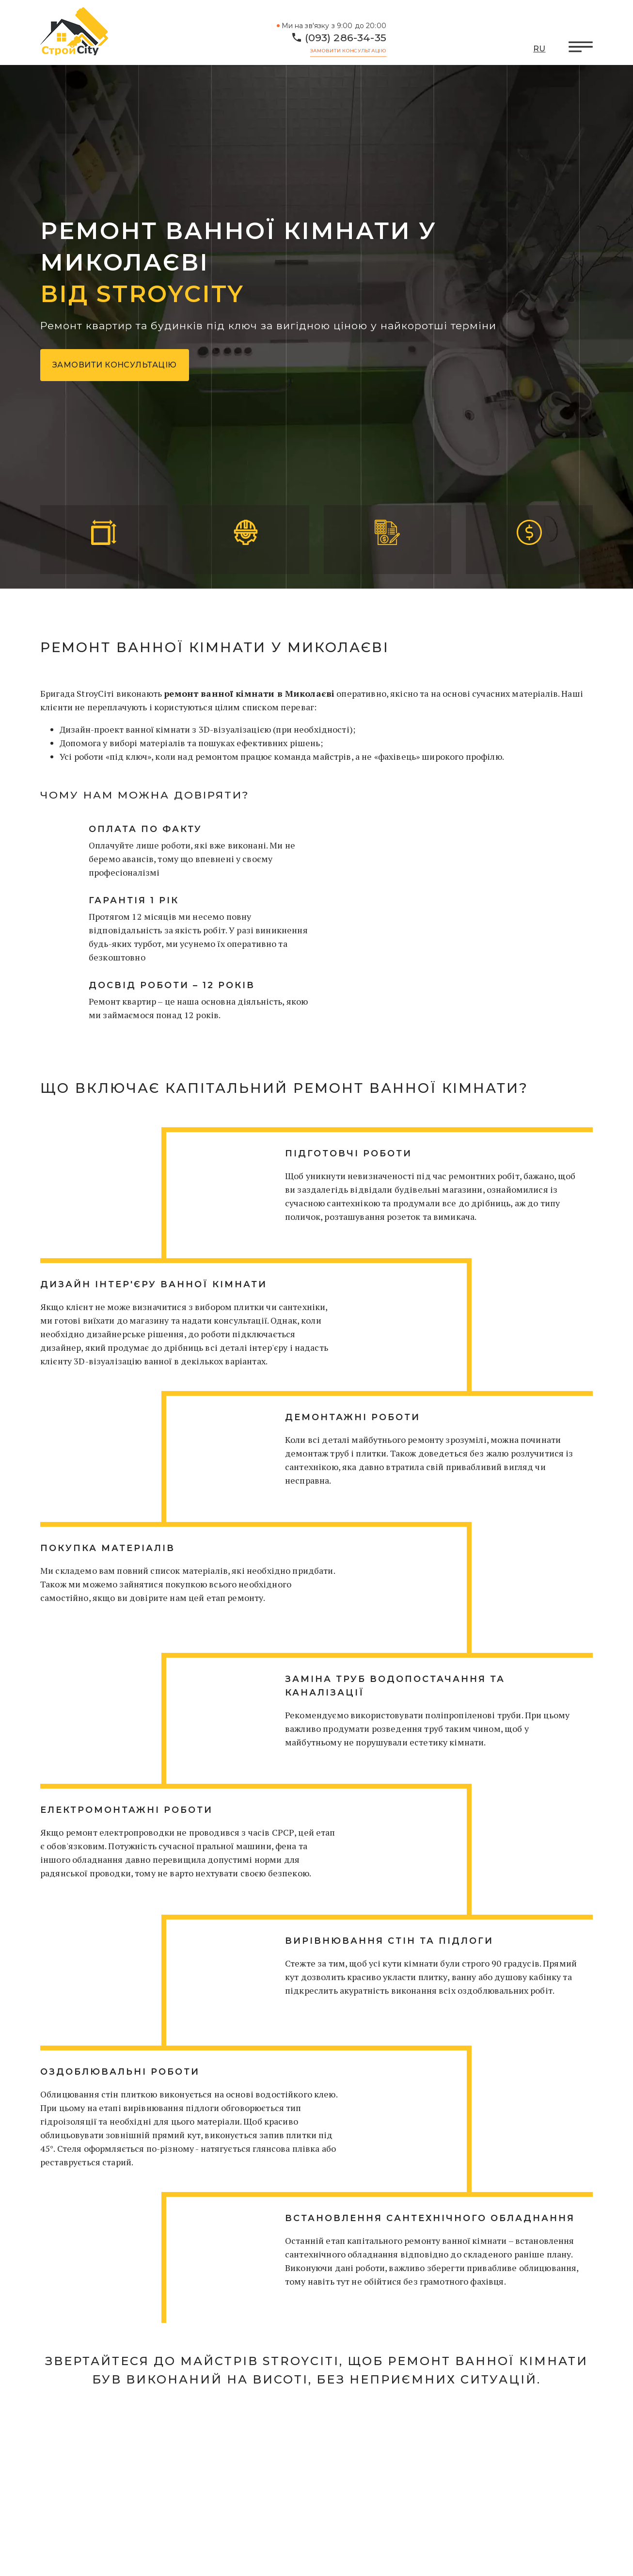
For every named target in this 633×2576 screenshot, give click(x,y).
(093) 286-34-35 (345, 37)
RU (539, 48)
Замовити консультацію (348, 51)
